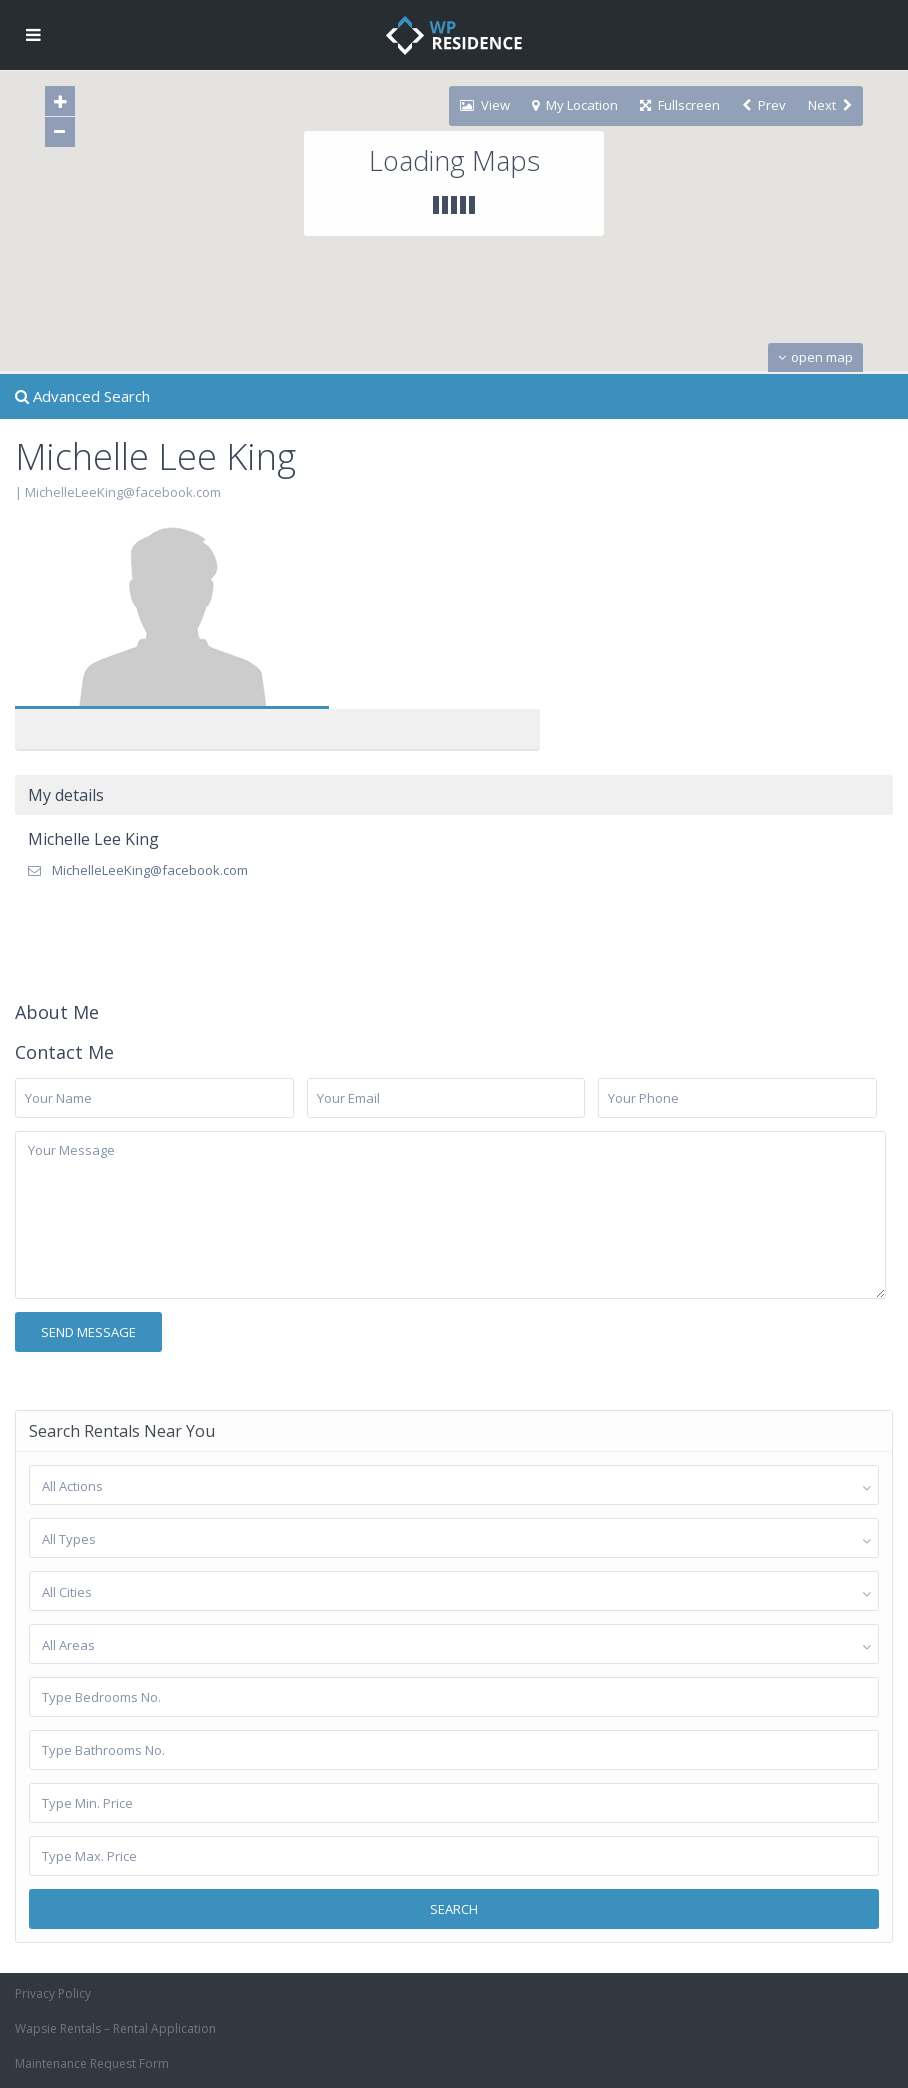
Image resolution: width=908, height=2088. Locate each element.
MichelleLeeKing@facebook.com (123, 492)
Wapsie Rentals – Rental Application (115, 2028)
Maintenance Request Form (92, 2063)
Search (454, 1909)
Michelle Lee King (93, 839)
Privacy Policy (53, 1993)
